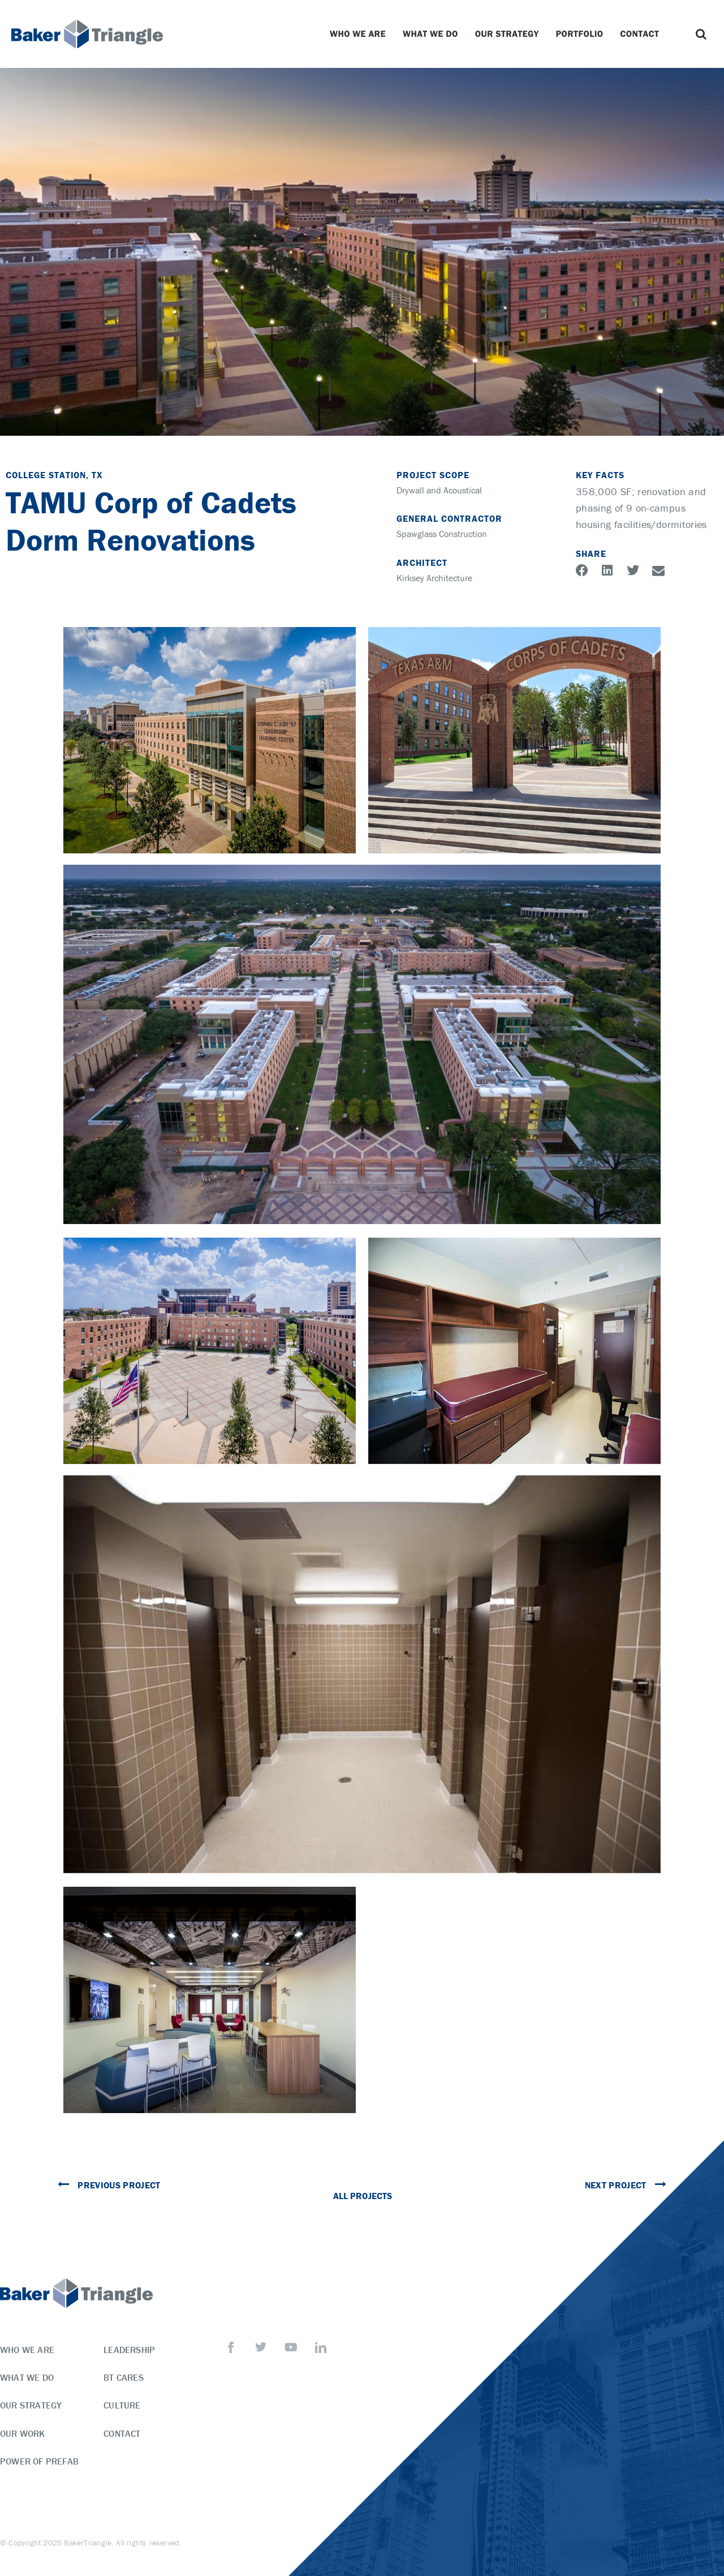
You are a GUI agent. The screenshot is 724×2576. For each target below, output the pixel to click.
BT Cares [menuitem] (124, 2377)
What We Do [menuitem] (27, 2377)
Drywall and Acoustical (439, 490)
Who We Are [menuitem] (27, 2349)
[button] (701, 34)
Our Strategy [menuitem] (31, 2405)
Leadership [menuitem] (129, 2349)
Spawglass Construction (442, 533)
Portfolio (582, 34)
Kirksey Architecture (434, 577)
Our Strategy (510, 34)
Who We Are (360, 34)
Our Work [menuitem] (22, 2433)
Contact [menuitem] (122, 2433)
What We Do (433, 34)
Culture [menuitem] (122, 2405)
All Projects (362, 2195)
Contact (642, 34)
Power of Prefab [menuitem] (39, 2461)
